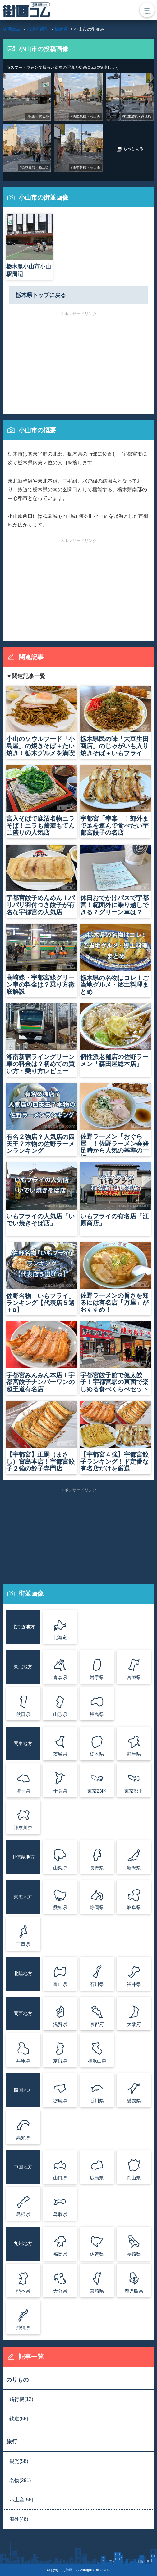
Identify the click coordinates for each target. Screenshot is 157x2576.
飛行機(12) (21, 2399)
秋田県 (23, 1714)
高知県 (23, 2137)
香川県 (97, 2100)
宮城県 (134, 1677)
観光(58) (18, 2461)
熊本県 (23, 2291)
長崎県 (134, 2254)
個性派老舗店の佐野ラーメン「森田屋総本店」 (115, 1035)
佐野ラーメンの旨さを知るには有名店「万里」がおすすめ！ (115, 1277)
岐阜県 (134, 1907)
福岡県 (60, 2254)
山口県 (60, 2177)
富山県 (60, 1984)
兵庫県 (23, 2060)
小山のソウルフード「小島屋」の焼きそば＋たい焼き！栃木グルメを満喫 (41, 721)
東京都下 (133, 1790)
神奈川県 (23, 1827)
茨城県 (60, 1754)
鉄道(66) (18, 2418)
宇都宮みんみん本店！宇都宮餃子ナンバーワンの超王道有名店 (41, 1356)
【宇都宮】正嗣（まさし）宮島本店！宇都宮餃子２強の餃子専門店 (41, 1436)
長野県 (97, 1867)
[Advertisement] (78, 359)
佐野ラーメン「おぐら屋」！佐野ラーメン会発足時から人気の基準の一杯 (115, 1119)
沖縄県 (23, 2327)
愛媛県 (134, 2100)
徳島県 (60, 2100)
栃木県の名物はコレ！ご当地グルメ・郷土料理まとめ (115, 959)
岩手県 (97, 1677)
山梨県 (60, 1867)
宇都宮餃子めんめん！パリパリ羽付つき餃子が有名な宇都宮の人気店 (41, 880)
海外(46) (18, 2519)
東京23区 (97, 1790)
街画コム (72, 2570)
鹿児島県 (133, 2291)
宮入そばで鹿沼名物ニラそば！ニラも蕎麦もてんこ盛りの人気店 (41, 800)
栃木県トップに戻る (41, 295)
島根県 (23, 2214)
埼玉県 (23, 1790)
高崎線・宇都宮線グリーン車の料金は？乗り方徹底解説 (41, 959)
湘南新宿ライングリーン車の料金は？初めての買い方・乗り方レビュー (41, 1038)
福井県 (134, 1984)
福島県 (97, 1714)
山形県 (60, 1714)
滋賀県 (60, 2024)
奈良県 (60, 2060)
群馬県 (134, 1754)
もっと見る (129, 149)
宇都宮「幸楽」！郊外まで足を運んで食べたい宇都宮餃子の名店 (115, 800)
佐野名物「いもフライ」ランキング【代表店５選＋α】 (41, 1277)
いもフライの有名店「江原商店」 (115, 1194)
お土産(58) (21, 2499)
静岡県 (97, 1907)
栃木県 (97, 1754)
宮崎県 (97, 2291)
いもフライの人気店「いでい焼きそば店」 (41, 1194)
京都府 (97, 2024)
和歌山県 (97, 2060)
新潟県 (134, 1867)
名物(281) (20, 2480)
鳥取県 (60, 2214)
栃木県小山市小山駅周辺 (29, 245)
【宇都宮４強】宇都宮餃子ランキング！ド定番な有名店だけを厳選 (115, 1436)
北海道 (60, 1637)
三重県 (23, 1944)
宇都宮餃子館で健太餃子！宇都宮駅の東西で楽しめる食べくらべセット (115, 1356)
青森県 (60, 1677)
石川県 (97, 1984)
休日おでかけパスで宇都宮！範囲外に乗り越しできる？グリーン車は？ (115, 880)
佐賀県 (97, 2254)
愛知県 (60, 1907)
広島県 (97, 2177)
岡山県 (134, 2177)
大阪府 (134, 2024)
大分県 (60, 2291)
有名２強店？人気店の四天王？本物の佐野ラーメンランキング (41, 1118)
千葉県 (60, 1790)
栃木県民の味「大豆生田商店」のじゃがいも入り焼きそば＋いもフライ (115, 721)
